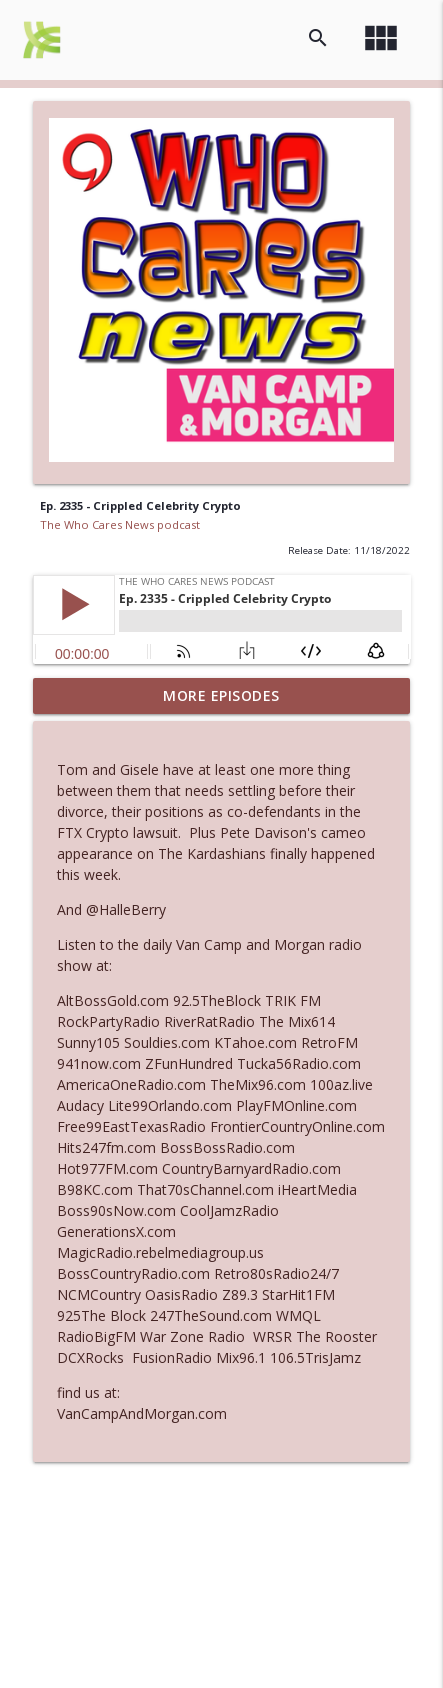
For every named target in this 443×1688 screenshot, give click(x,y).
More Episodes (221, 695)
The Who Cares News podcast (120, 524)
